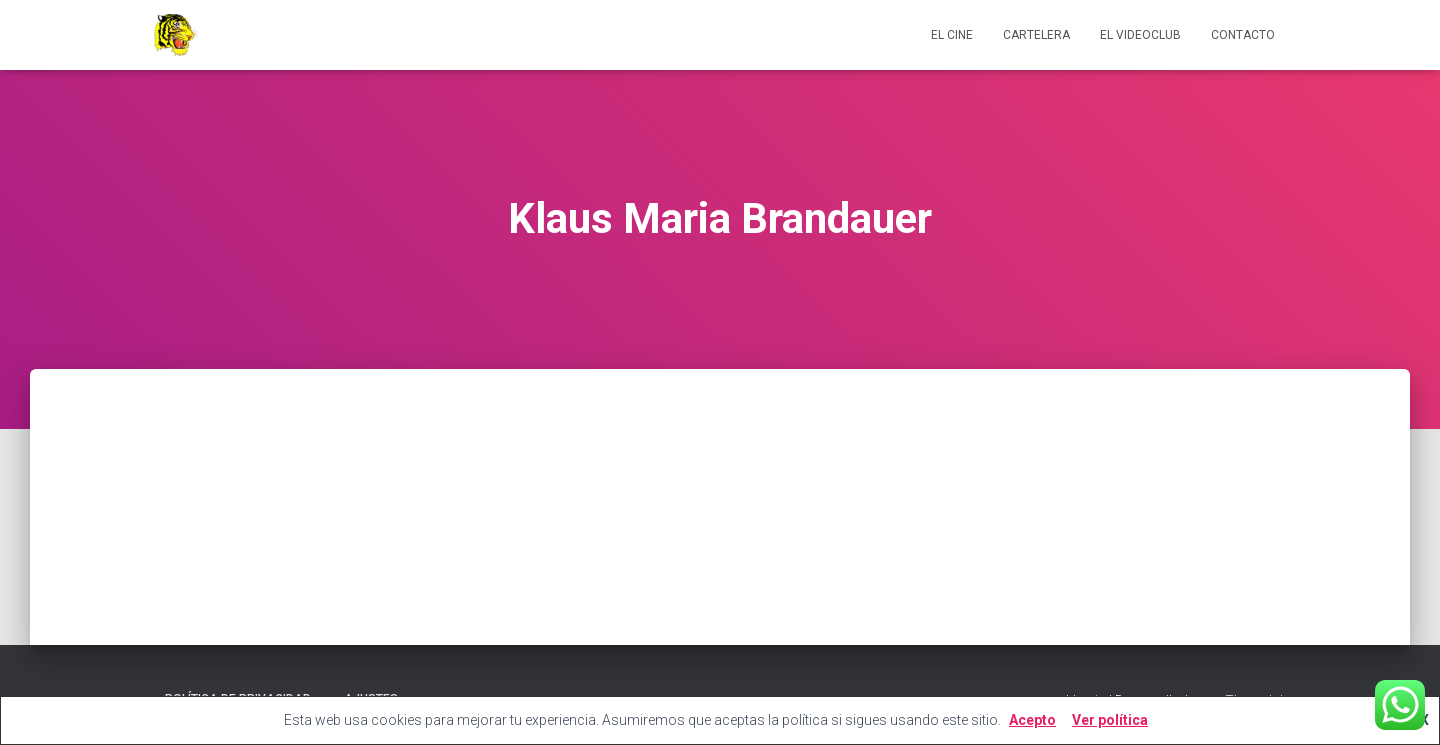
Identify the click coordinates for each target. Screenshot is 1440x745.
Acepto (1032, 720)
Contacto (1243, 35)
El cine (952, 35)
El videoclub (1140, 35)
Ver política (1110, 720)
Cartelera (1036, 35)
